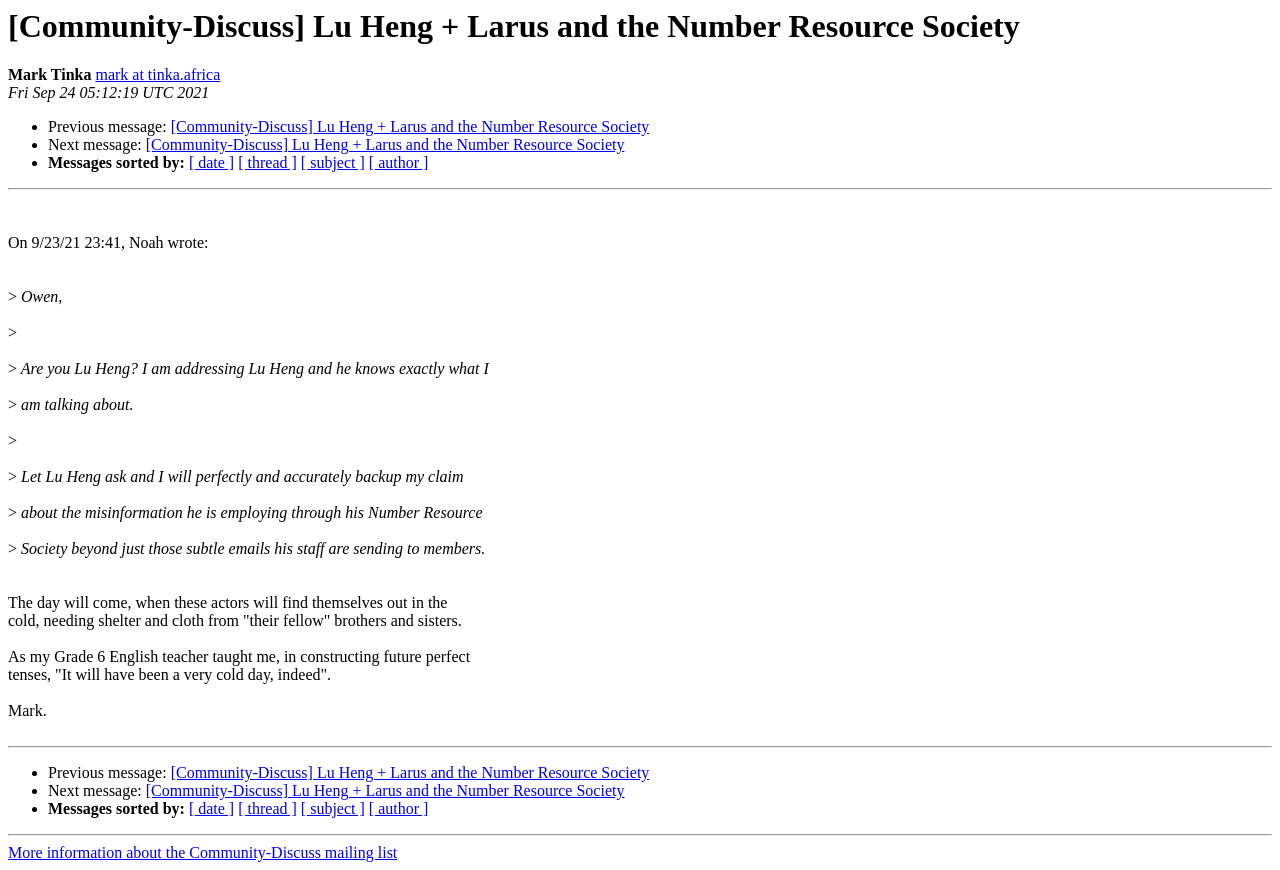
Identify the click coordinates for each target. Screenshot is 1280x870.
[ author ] (399, 162)
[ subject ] (333, 162)
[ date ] (211, 162)
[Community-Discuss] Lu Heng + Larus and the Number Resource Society (410, 126)
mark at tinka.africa (157, 74)
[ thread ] (267, 162)
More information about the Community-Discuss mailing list (202, 852)
